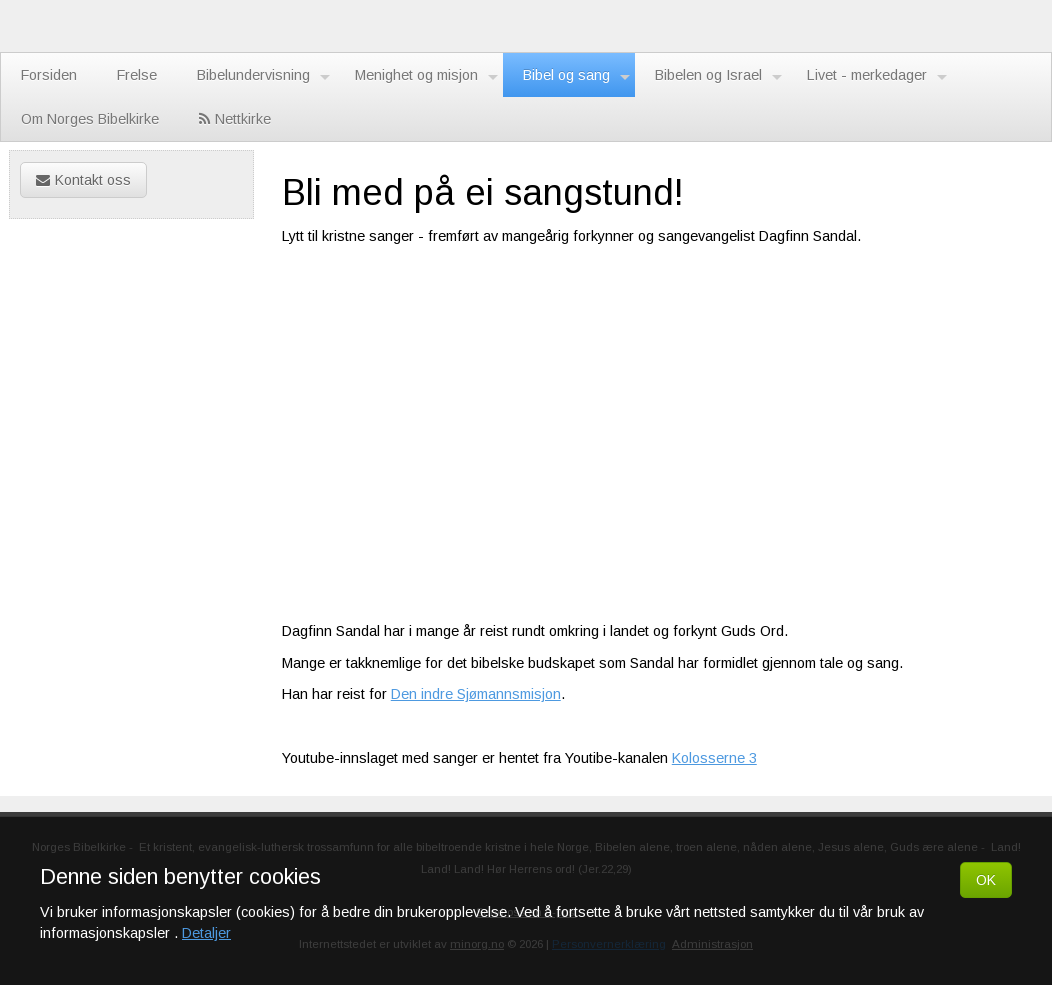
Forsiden (49, 75)
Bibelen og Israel (718, 76)
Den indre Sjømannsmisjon (476, 694)
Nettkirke (235, 119)
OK (986, 880)
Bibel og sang (576, 76)
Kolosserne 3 (714, 758)
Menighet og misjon (426, 76)
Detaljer (206, 933)
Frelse (137, 75)
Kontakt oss (83, 180)
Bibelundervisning (263, 76)
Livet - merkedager (877, 76)
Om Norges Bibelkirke (90, 119)
